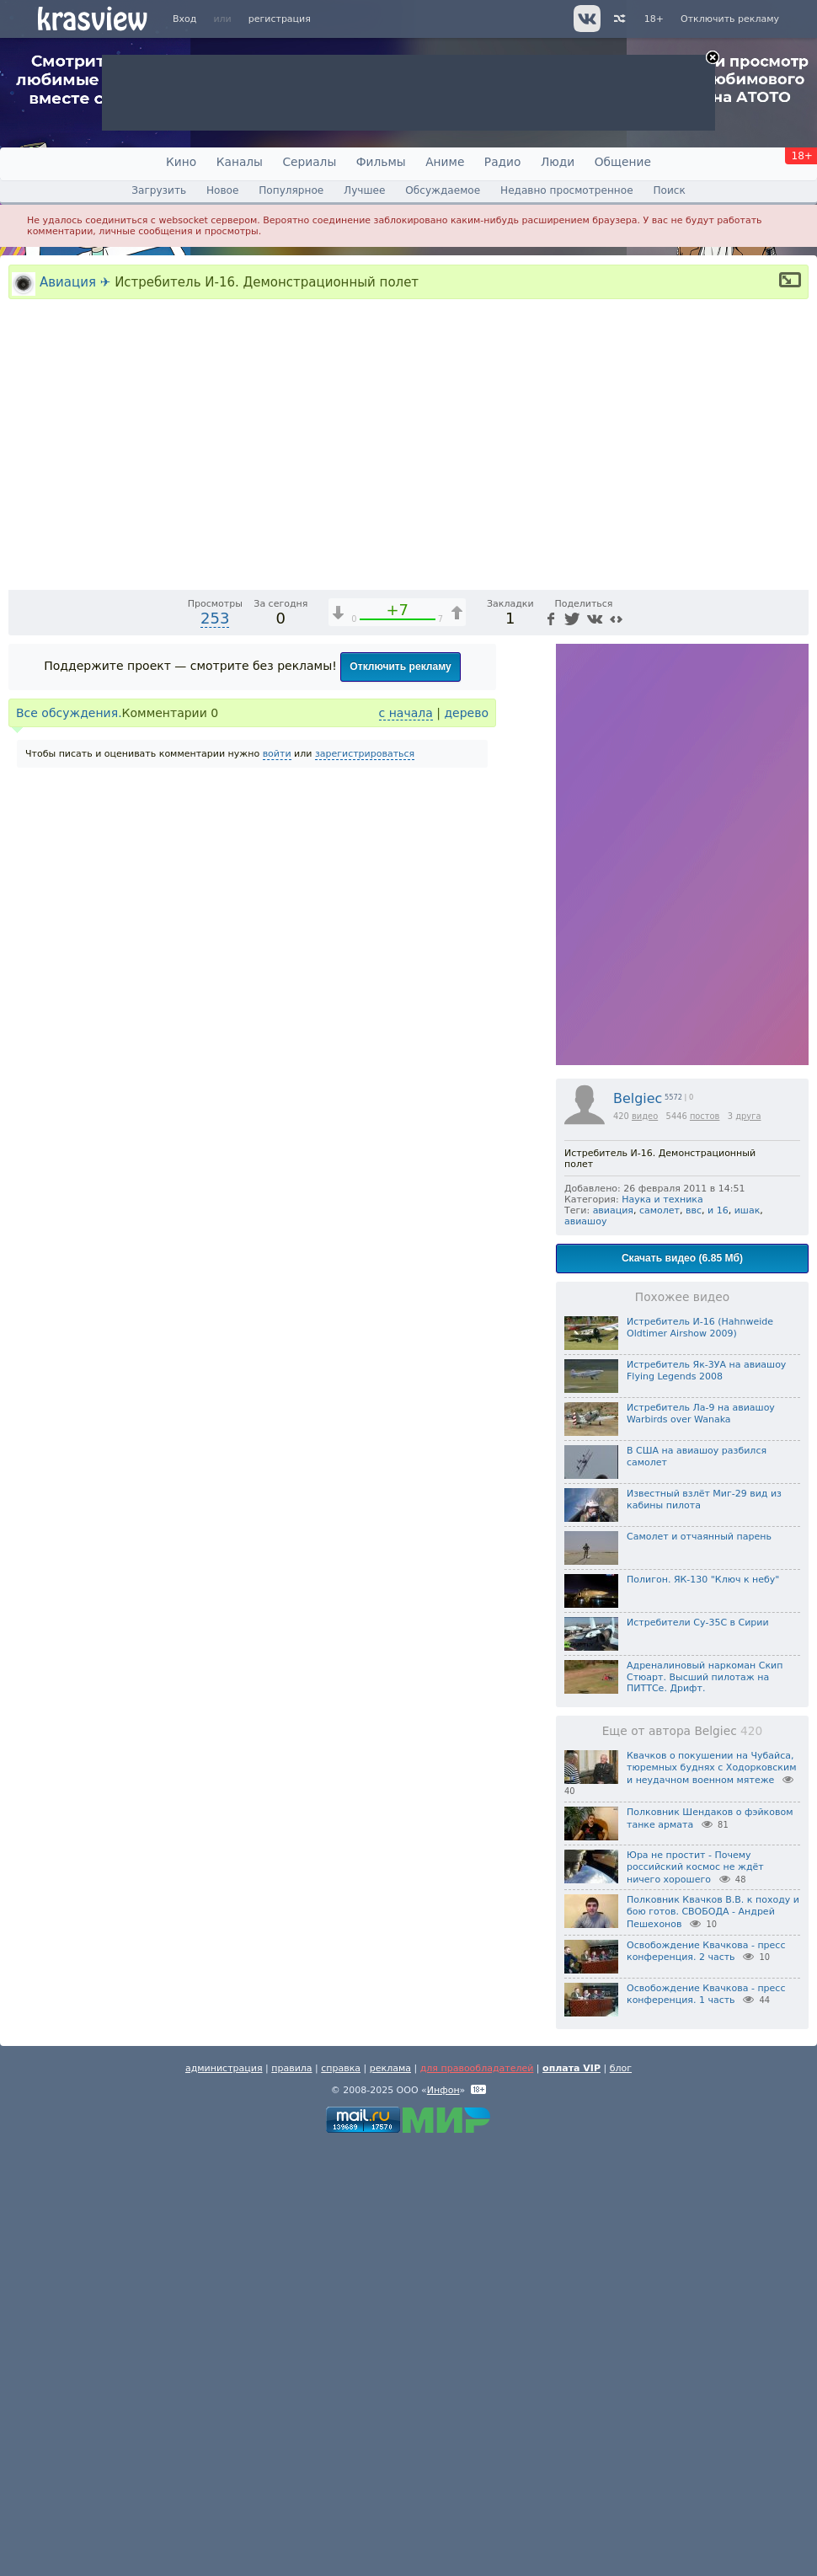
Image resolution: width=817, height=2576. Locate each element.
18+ (654, 18)
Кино (181, 162)
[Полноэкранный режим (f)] (793, 1004)
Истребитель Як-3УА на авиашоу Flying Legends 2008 (706, 1800)
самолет (659, 1640)
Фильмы (381, 162)
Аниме (444, 162)
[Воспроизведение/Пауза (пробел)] (22, 1004)
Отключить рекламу (730, 18)
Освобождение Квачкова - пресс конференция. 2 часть (706, 2381)
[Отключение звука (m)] (716, 1004)
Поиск (669, 190)
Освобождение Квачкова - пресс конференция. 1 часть (706, 2424)
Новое (222, 190)
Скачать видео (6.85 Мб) (682, 1688)
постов (705, 1545)
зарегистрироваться (364, 1183)
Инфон (443, 2519)
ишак (747, 1640)
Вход (184, 18)
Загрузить (158, 190)
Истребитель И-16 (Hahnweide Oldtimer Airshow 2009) (700, 1757)
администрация (224, 2498)
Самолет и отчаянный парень (699, 1966)
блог (621, 2498)
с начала (406, 1142)
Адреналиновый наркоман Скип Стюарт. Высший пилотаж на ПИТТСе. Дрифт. (704, 2107)
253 (214, 1048)
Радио (502, 162)
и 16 (718, 1640)
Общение (623, 162)
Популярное (291, 190)
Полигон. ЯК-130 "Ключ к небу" (703, 2009)
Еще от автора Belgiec (682, 2160)
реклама (390, 2498)
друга (748, 1545)
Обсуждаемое (442, 190)
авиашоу (585, 1651)
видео (645, 1545)
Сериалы (309, 162)
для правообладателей (477, 2498)
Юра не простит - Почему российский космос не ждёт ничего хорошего (695, 2297)
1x (686, 1004)
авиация (613, 1640)
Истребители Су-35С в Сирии (698, 2052)
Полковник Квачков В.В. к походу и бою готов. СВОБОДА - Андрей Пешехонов (713, 2341)
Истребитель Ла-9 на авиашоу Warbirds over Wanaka (701, 1843)
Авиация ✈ (75, 281)
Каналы (239, 162)
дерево (466, 1142)
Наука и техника (662, 1629)
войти (277, 1183)
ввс (694, 1640)
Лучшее (364, 190)
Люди (557, 162)
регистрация (279, 18)
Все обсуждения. (69, 1142)
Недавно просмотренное (566, 190)
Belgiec (637, 1528)
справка (340, 2498)
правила (291, 2498)
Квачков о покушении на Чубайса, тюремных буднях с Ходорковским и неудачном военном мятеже (711, 2197)
